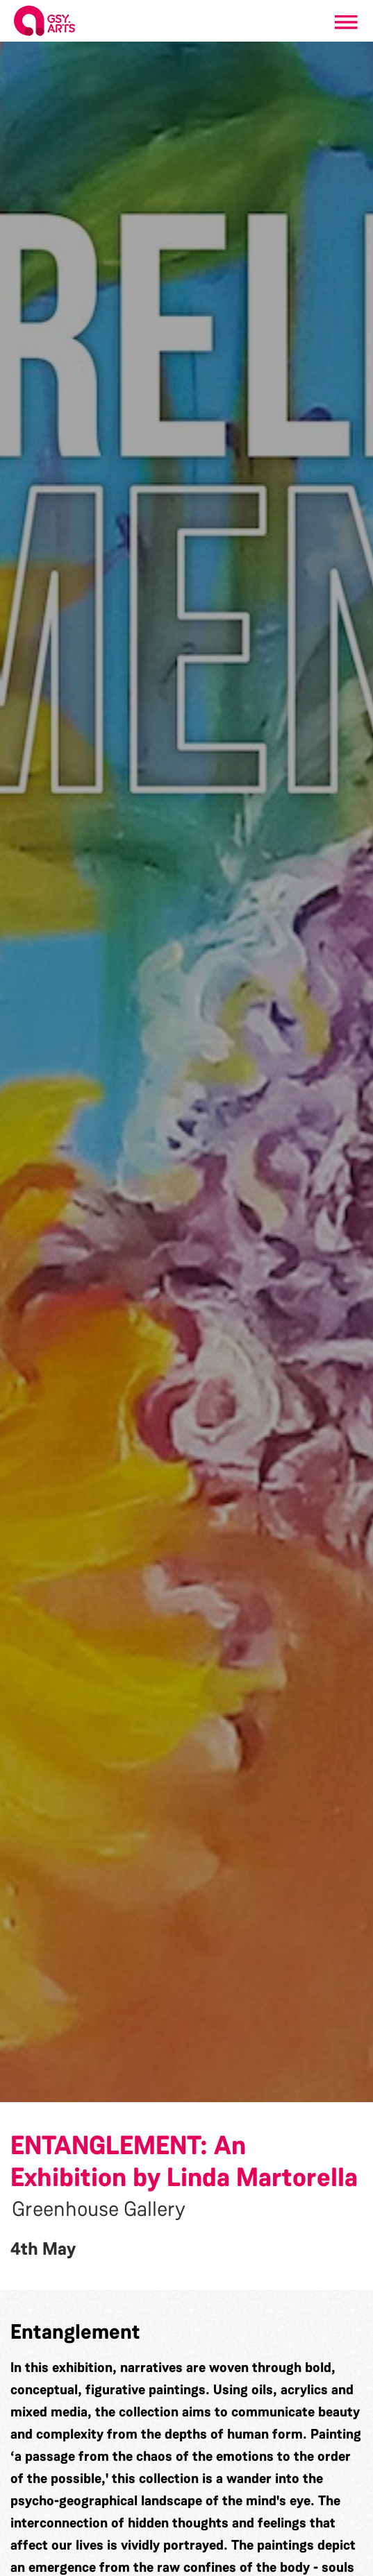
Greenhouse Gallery (98, 2209)
